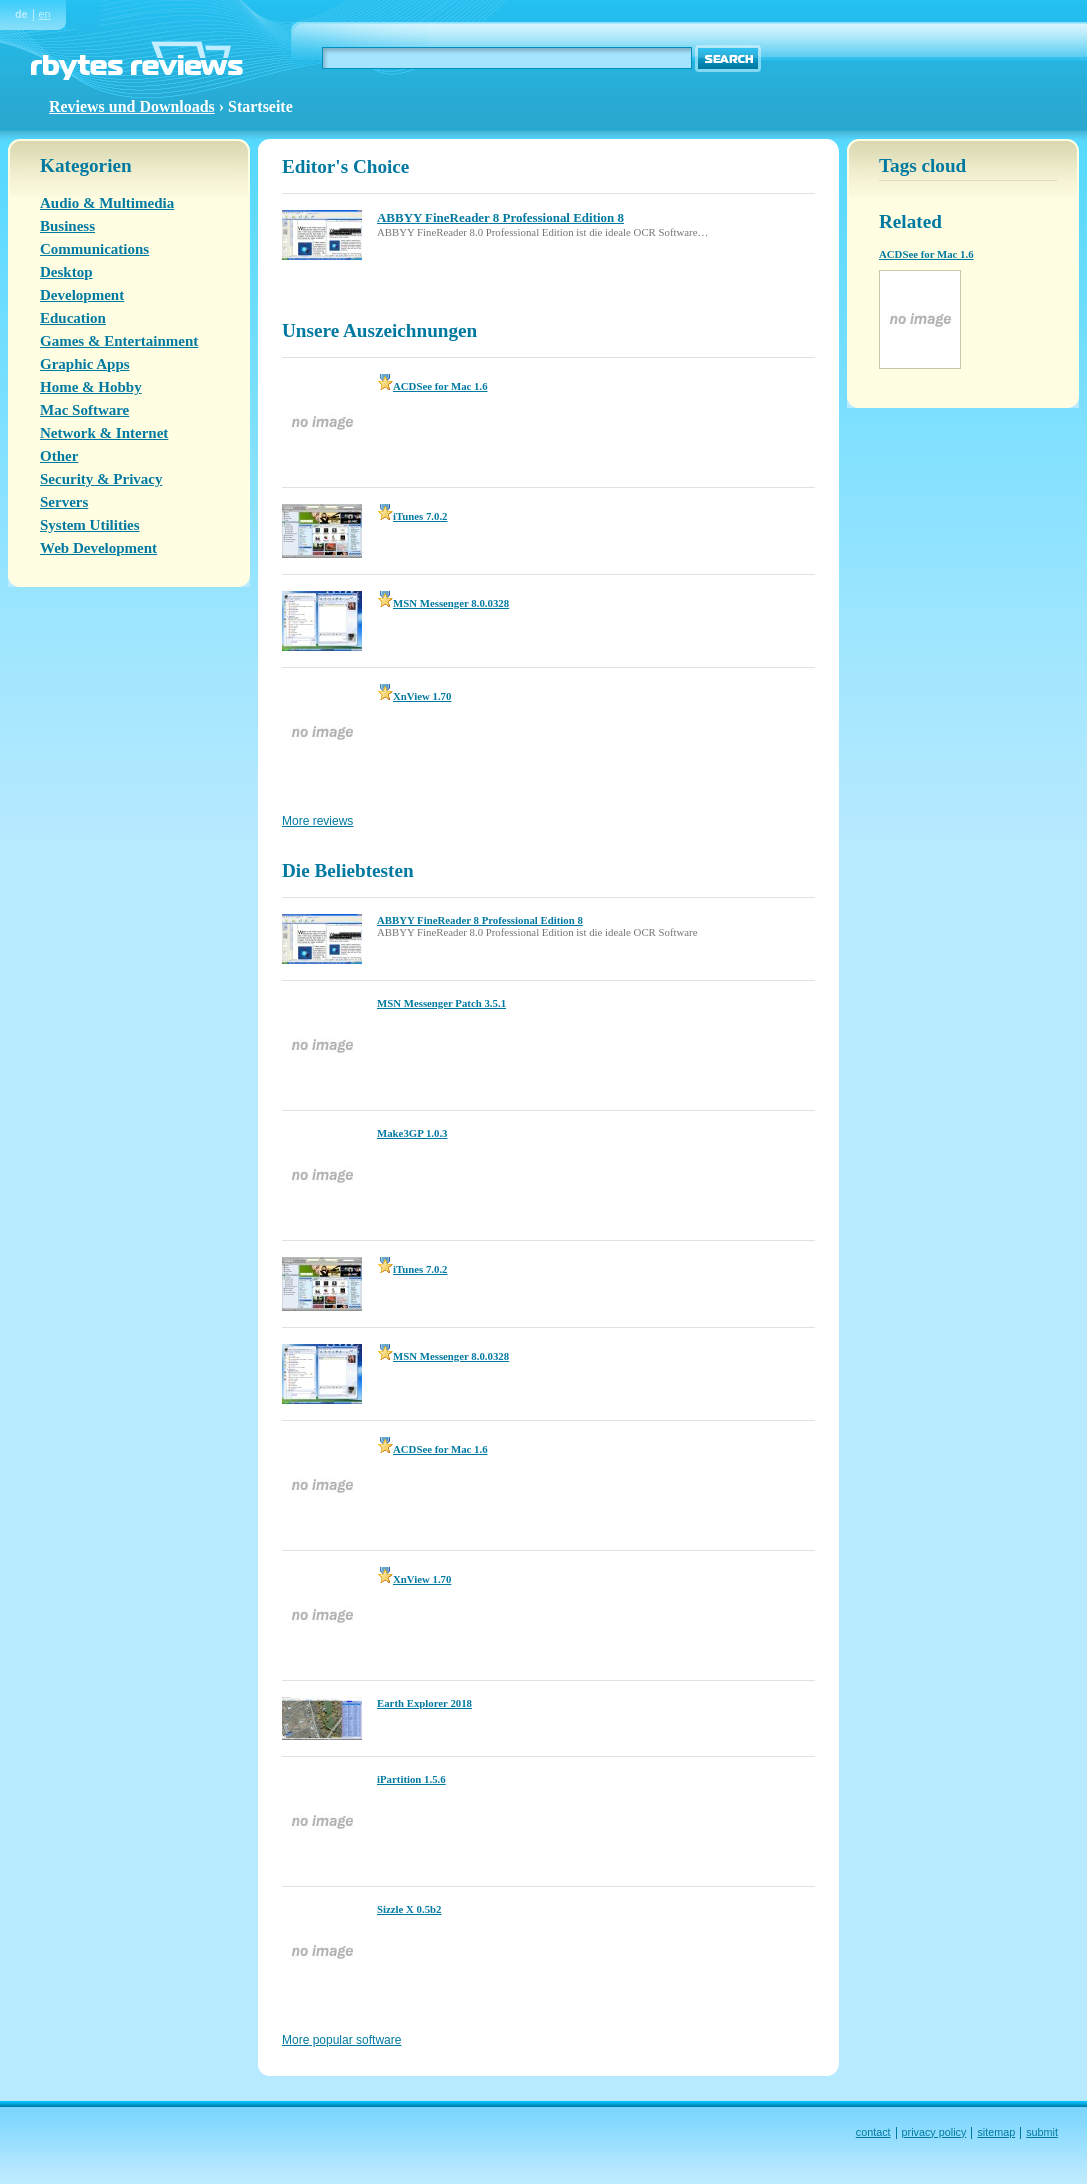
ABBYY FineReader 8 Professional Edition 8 (480, 920)
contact (873, 2132)
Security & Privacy (101, 479)
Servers (64, 502)
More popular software (341, 2040)
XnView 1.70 (414, 696)
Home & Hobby (91, 387)
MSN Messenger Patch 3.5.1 (441, 1003)
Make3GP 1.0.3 (412, 1133)
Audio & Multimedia (107, 203)
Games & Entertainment (119, 341)
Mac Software (84, 410)
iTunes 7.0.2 (412, 516)
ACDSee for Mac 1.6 (432, 386)
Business (67, 226)
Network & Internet (104, 433)
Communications (94, 249)
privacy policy (934, 2132)
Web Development (98, 548)
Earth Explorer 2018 (424, 1703)
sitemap (996, 2132)
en (45, 14)
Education (73, 318)
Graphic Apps (85, 364)
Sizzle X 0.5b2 (409, 1909)
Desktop (66, 272)
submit (1042, 2132)
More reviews (317, 821)
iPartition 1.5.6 (411, 1779)
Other (59, 456)
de (21, 14)
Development (82, 295)
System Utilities (90, 525)
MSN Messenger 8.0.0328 (443, 603)
